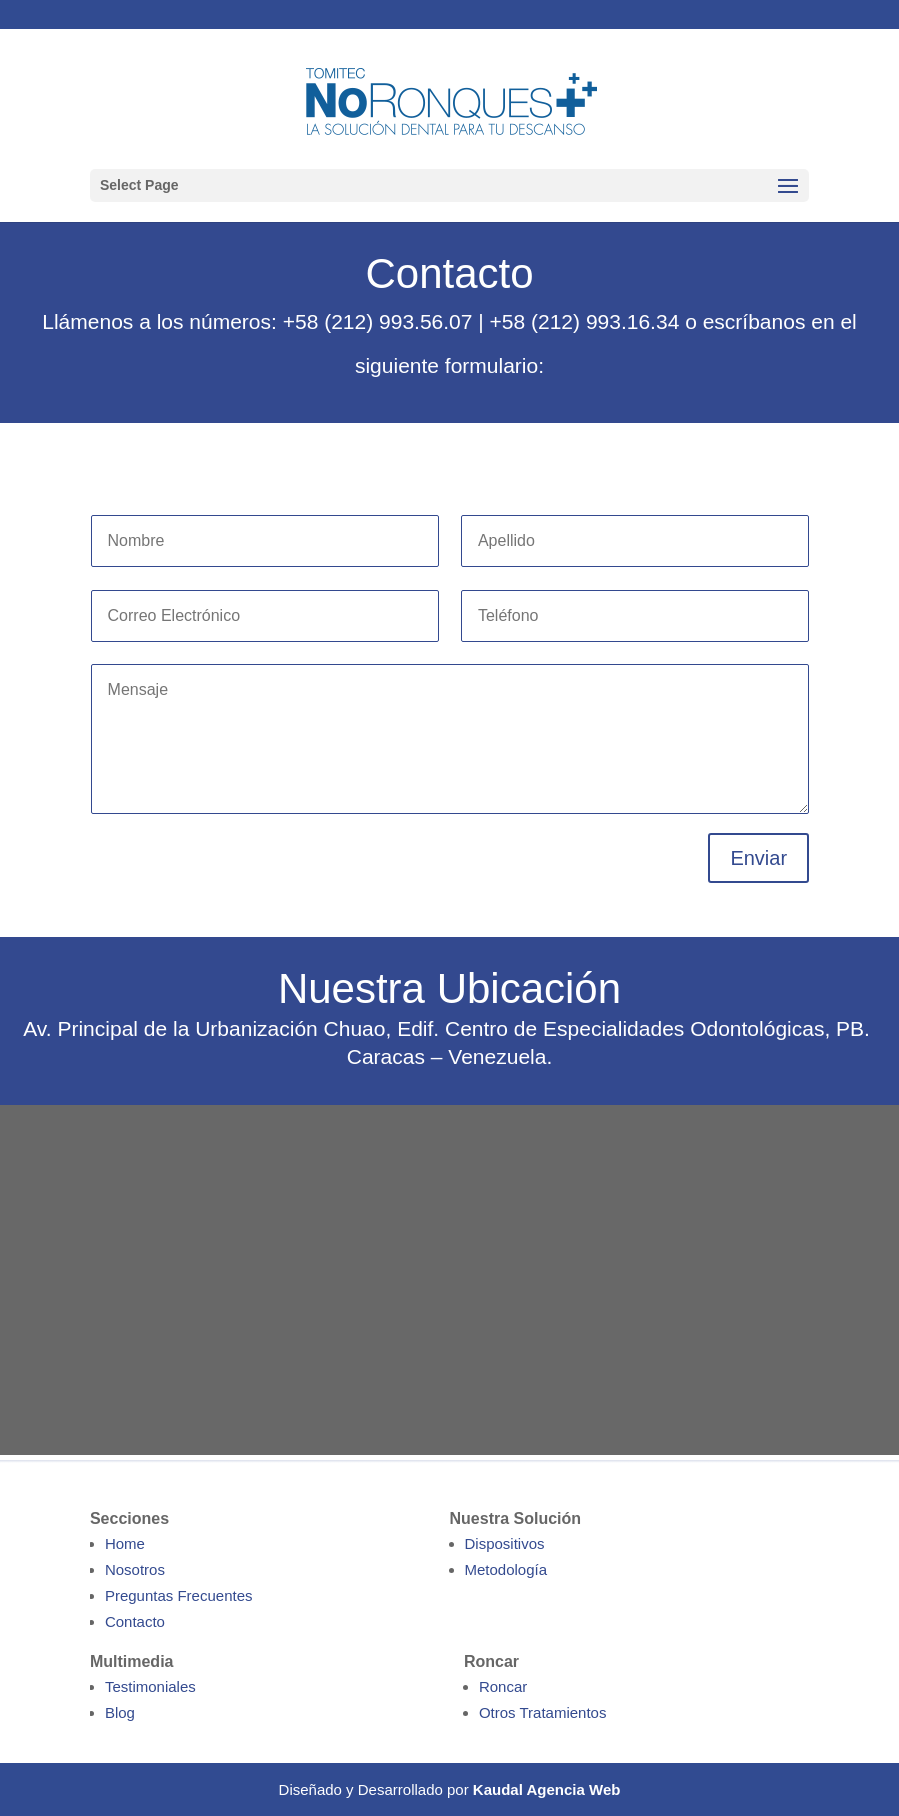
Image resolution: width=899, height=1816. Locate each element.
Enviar (758, 858)
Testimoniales (150, 1686)
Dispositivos (505, 1543)
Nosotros (135, 1569)
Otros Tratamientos (543, 1712)
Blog (120, 1712)
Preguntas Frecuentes (179, 1595)
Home (125, 1543)
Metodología (506, 1569)
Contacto (135, 1621)
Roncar (503, 1686)
